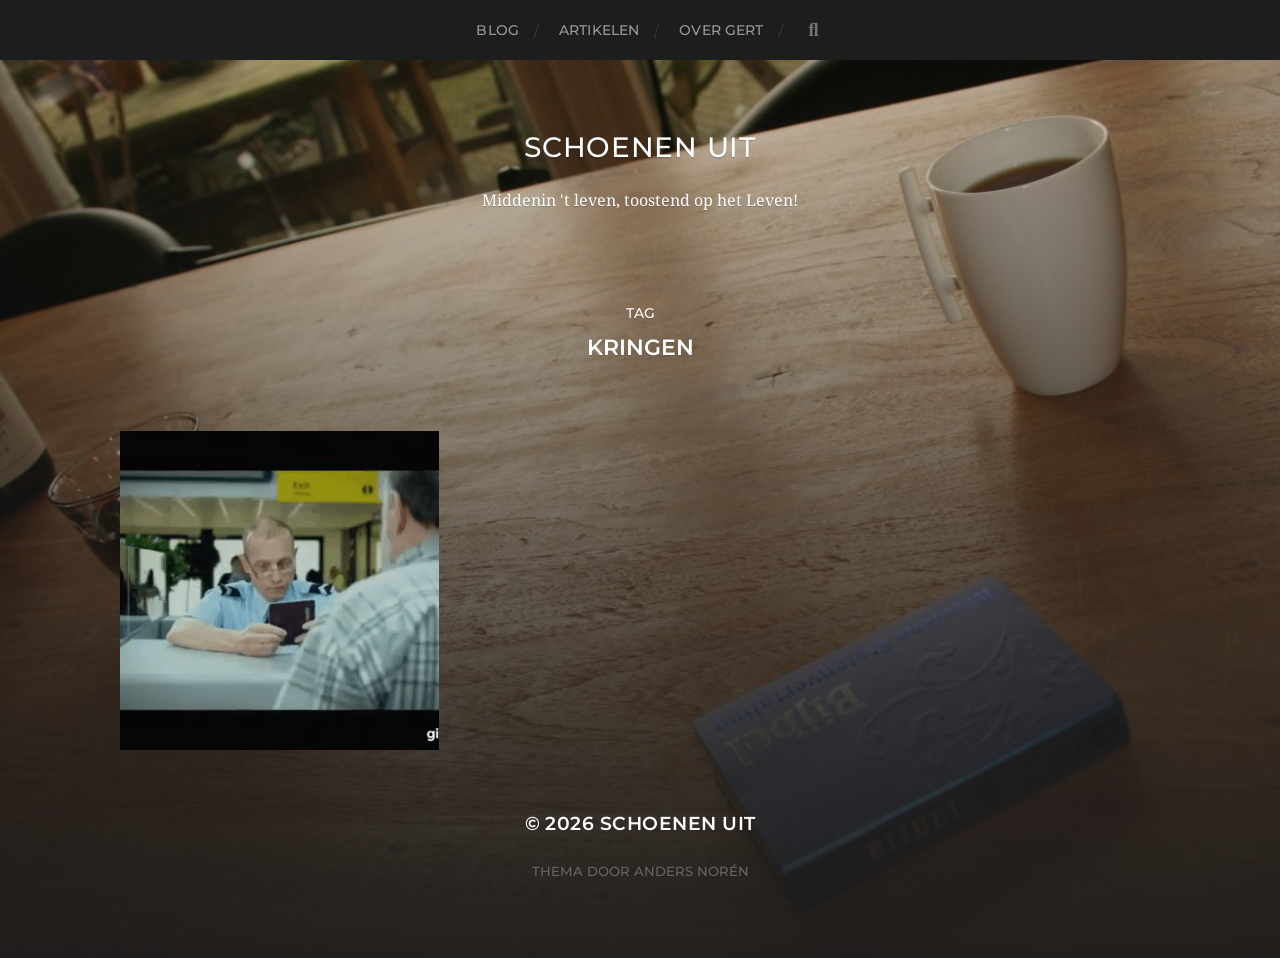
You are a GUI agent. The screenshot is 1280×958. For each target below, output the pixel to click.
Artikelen (599, 30)
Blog (497, 30)
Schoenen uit (639, 147)
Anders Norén (691, 871)
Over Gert (721, 30)
